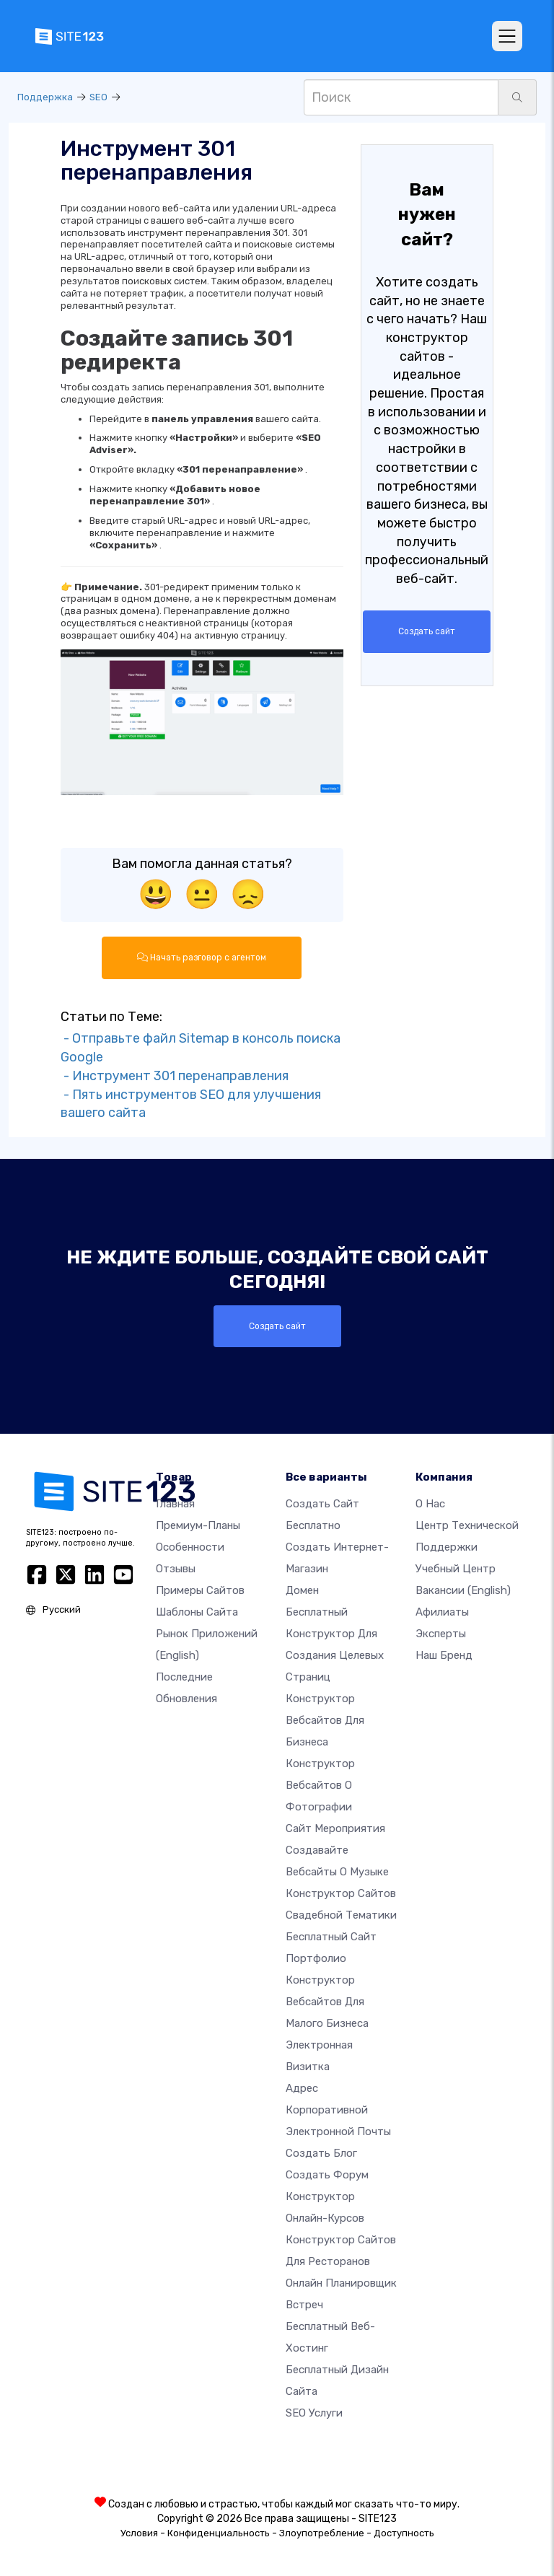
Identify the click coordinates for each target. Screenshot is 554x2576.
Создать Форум (327, 2174)
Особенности (190, 1546)
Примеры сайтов (200, 1589)
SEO (98, 97)
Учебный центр (456, 1567)
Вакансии (463, 1589)
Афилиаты (442, 1611)
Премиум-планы (198, 1524)
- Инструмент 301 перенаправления (175, 1075)
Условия (139, 2532)
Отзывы (175, 1567)
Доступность (404, 2532)
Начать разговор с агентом (201, 957)
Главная (175, 1503)
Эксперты (441, 1632)
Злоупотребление (321, 2532)
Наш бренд (444, 1654)
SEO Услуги (314, 2412)
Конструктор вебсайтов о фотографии (320, 1784)
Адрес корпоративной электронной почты (338, 2109)
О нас (430, 1503)
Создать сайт (426, 631)
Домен (302, 1589)
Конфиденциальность (218, 2532)
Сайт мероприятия (335, 1827)
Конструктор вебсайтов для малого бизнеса (327, 2001)
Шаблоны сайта (197, 1611)
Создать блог (321, 2152)
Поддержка (45, 97)
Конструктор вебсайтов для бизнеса (325, 1719)
